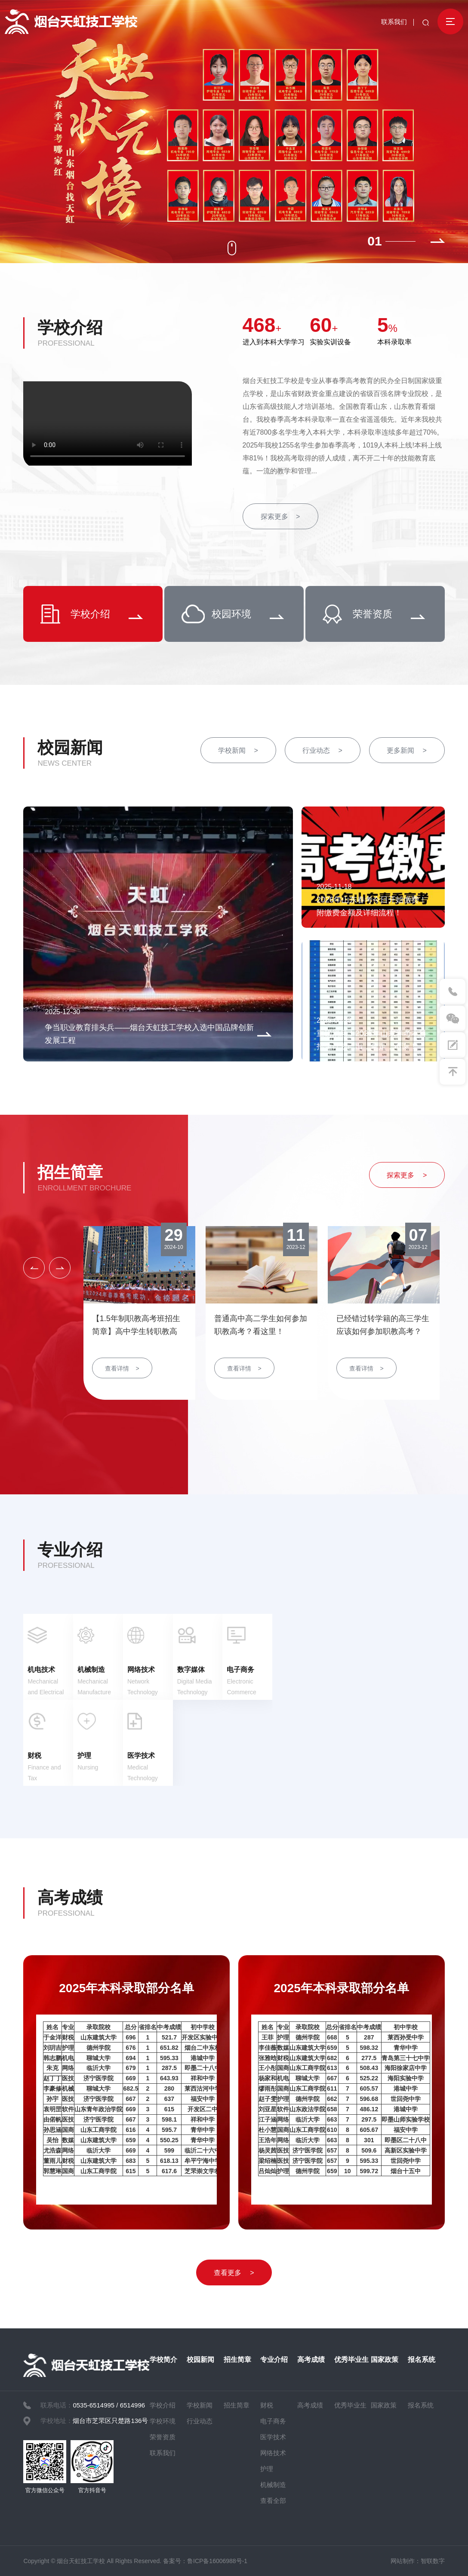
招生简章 (70, 1172)
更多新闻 (406, 750)
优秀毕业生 (351, 2359)
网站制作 (403, 2561)
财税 (266, 2405)
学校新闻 (238, 750)
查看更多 (234, 2272)
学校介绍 (70, 328)
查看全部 (273, 2500)
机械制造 (273, 2484)
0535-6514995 (93, 2405)
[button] (438, 240)
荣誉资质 (163, 2437)
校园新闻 (70, 748)
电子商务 (273, 2421)
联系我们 (394, 21)
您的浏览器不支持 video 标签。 (107, 423)
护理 (266, 2468)
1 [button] (378, 241)
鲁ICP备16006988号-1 (217, 2561)
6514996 (132, 2405)
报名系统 (421, 2359)
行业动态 (322, 750)
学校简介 (163, 2359)
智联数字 (433, 2561)
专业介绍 (70, 1550)
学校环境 (163, 2421)
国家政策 (384, 2359)
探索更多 (280, 516)
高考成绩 (70, 1898)
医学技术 (273, 2437)
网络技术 (273, 2452)
